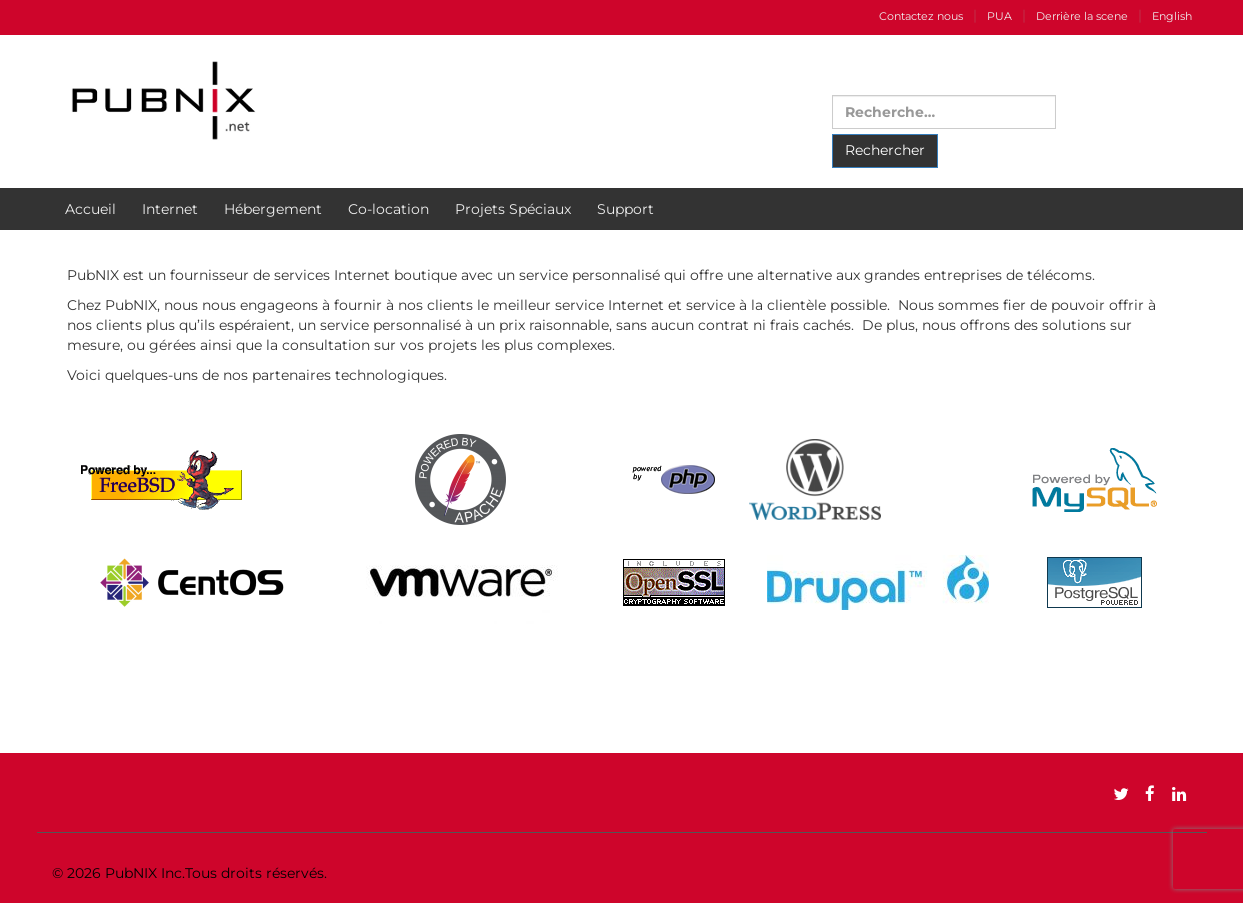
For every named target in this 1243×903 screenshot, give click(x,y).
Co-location (388, 209)
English (1172, 16)
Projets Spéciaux (513, 209)
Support (625, 209)
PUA (999, 16)
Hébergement (273, 209)
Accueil (90, 209)
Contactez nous (921, 16)
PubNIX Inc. (145, 873)
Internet (170, 209)
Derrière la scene (1082, 16)
